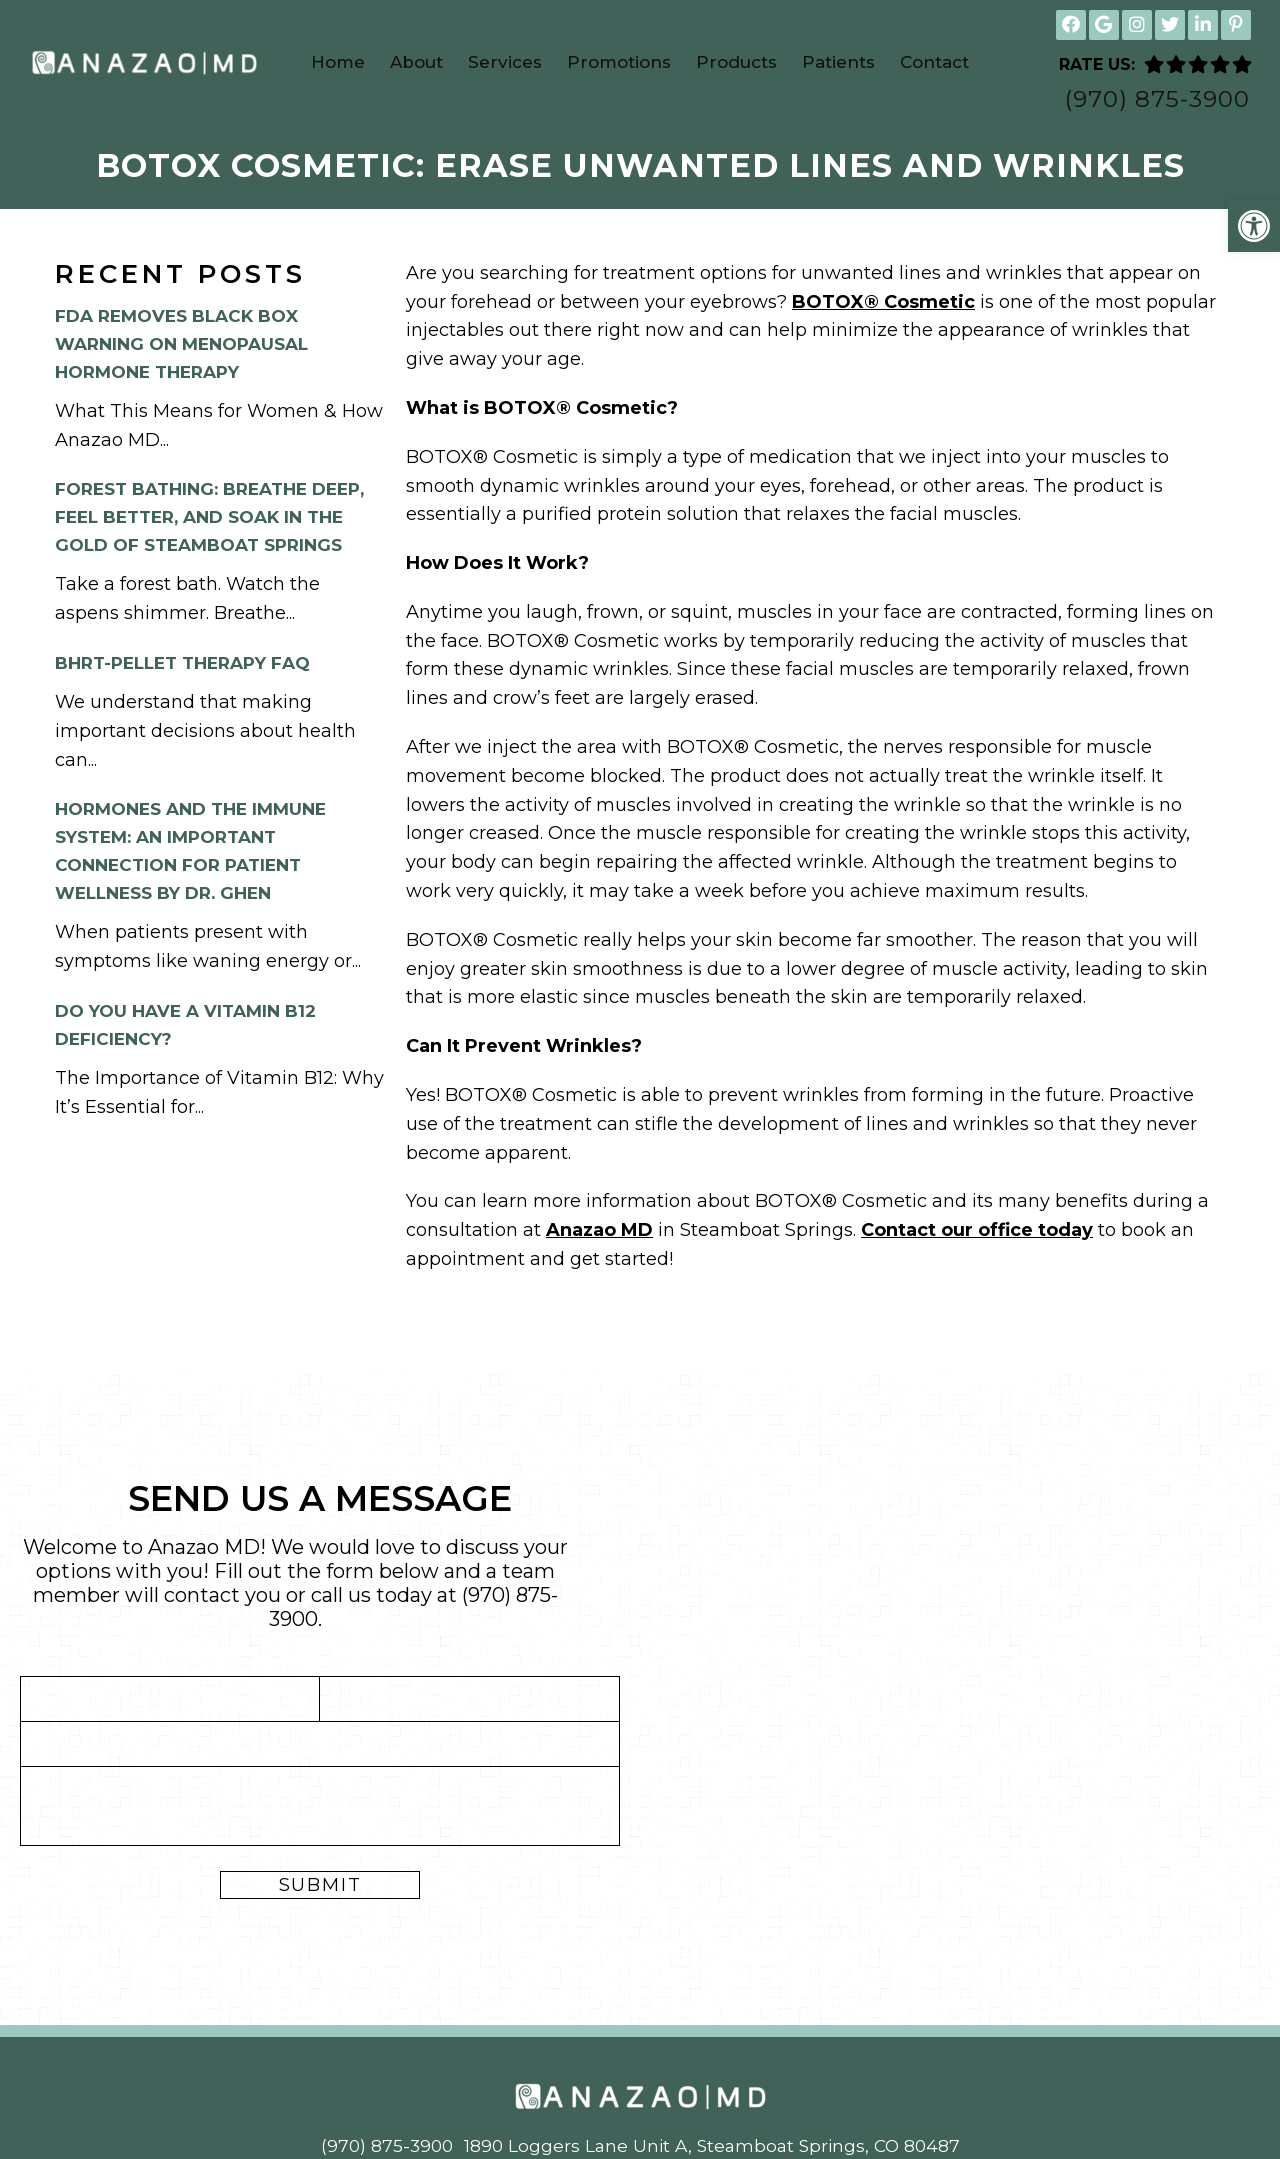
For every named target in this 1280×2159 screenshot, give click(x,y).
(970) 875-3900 (1157, 99)
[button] (1254, 226)
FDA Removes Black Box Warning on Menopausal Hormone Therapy (181, 346)
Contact (934, 62)
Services (505, 62)
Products (736, 62)
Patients (838, 62)
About (416, 62)
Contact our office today (977, 1232)
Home (338, 62)
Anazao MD (599, 1232)
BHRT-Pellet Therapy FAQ (182, 665)
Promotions (619, 62)
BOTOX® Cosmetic (883, 304)
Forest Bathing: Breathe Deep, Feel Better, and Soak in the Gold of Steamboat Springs (209, 519)
